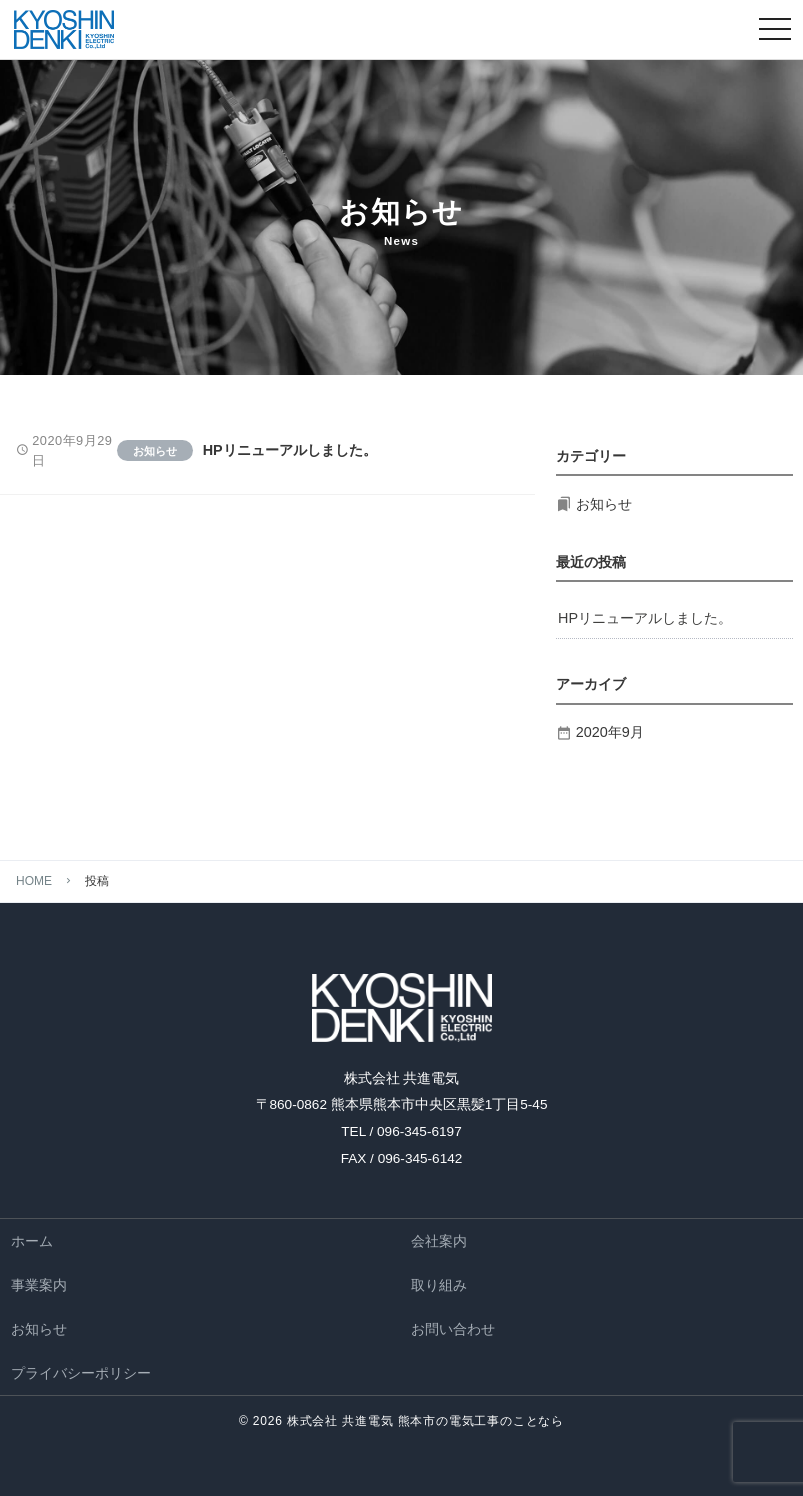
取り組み (439, 1285)
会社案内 (439, 1241)
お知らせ (39, 1329)
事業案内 (39, 1285)
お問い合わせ (453, 1329)
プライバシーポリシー (81, 1373)
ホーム (32, 1241)
